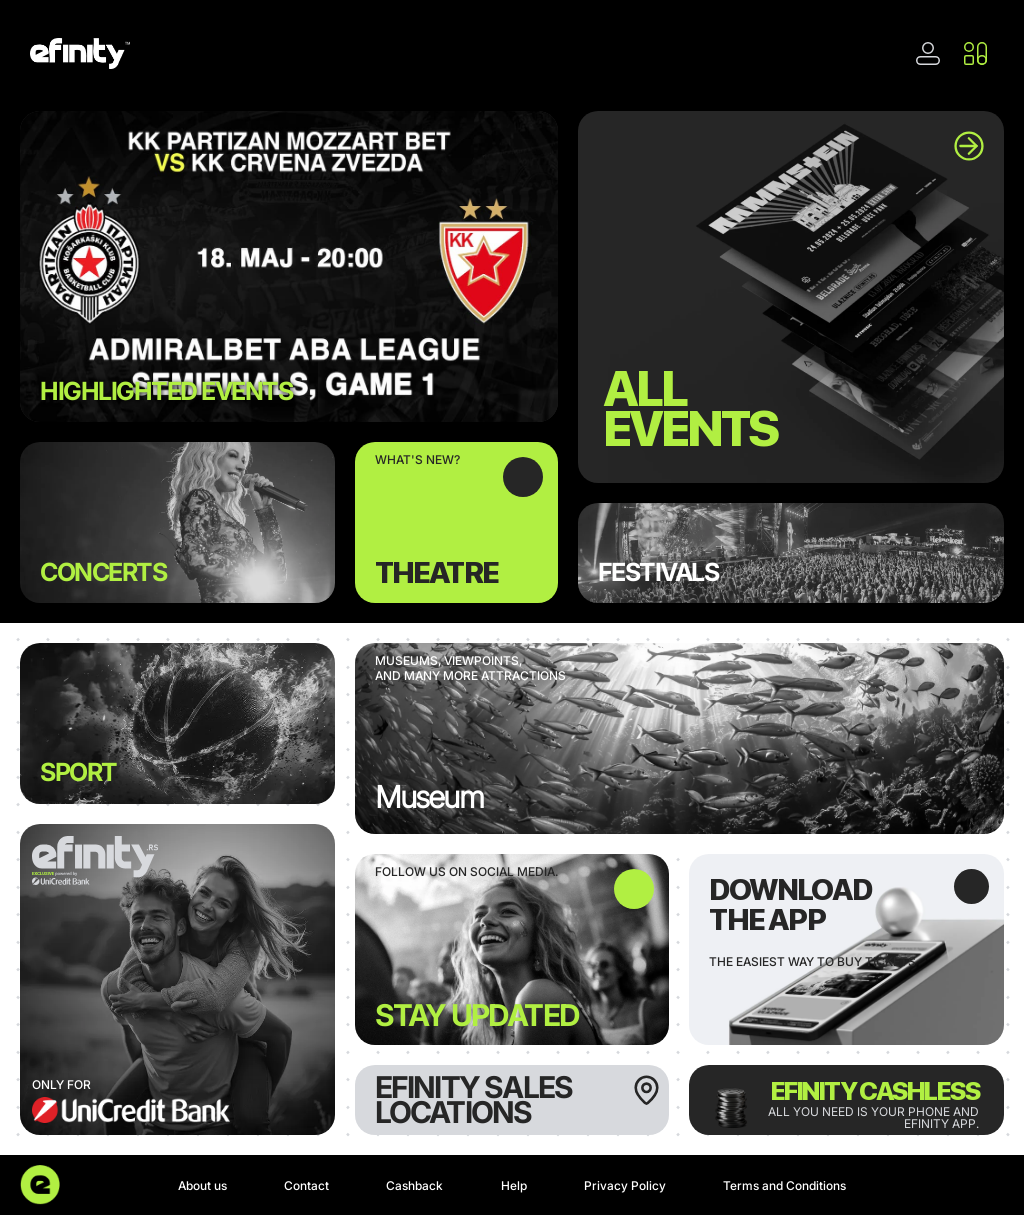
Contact (306, 1185)
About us (202, 1185)
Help (514, 1185)
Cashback (414, 1185)
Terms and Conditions (784, 1185)
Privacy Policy (625, 1185)
